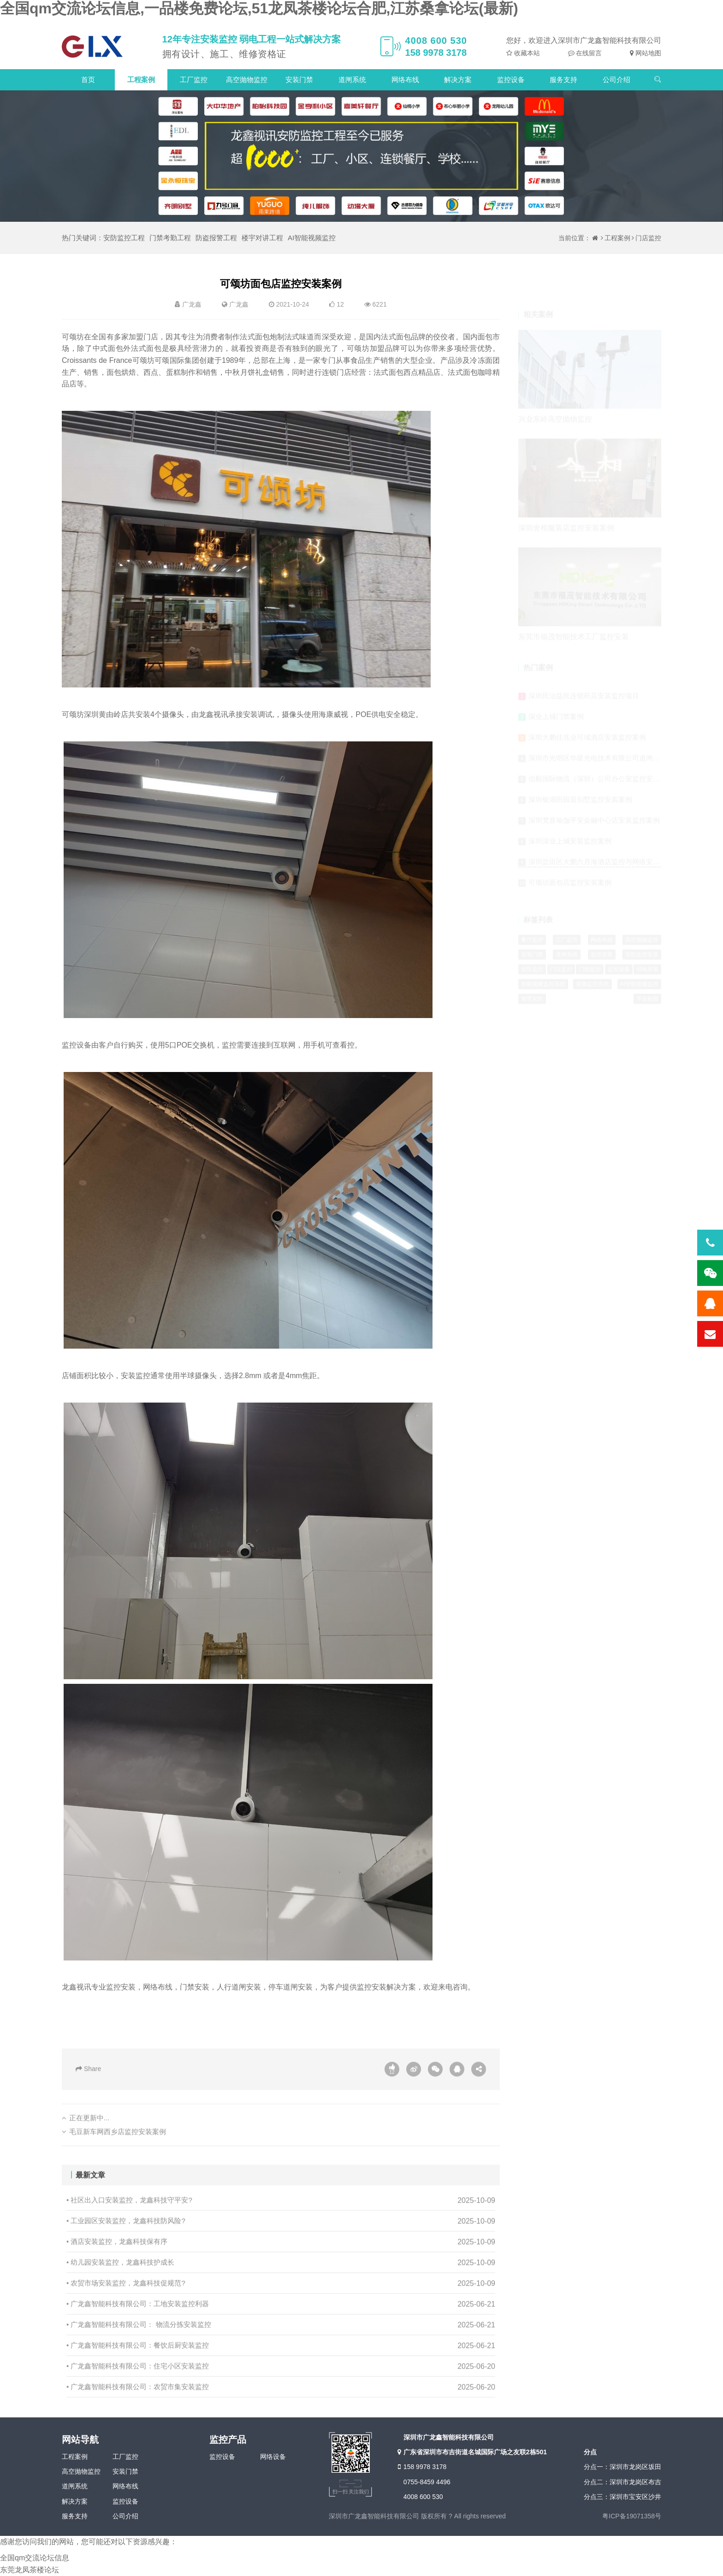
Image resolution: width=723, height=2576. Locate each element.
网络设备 (273, 2456)
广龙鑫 (239, 304)
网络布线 (405, 79)
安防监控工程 (124, 238)
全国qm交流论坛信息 (34, 2558)
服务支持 (563, 79)
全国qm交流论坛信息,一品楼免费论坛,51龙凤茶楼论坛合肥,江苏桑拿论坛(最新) (259, 8)
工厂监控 (193, 79)
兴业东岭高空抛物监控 (555, 386)
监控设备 (511, 79)
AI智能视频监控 (312, 238)
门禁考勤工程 (170, 238)
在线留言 (588, 53)
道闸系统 (352, 79)
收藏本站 (526, 53)
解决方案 (458, 79)
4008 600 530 (423, 2496)
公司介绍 (616, 79)
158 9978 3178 (420, 2467)
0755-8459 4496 (426, 2482)
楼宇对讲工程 (262, 238)
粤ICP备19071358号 (631, 2516)
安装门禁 (299, 79)
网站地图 (647, 53)
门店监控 (648, 238)
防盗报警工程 (216, 238)
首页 (88, 79)
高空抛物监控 (246, 79)
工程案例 (141, 79)
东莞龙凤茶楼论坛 (29, 2570)
